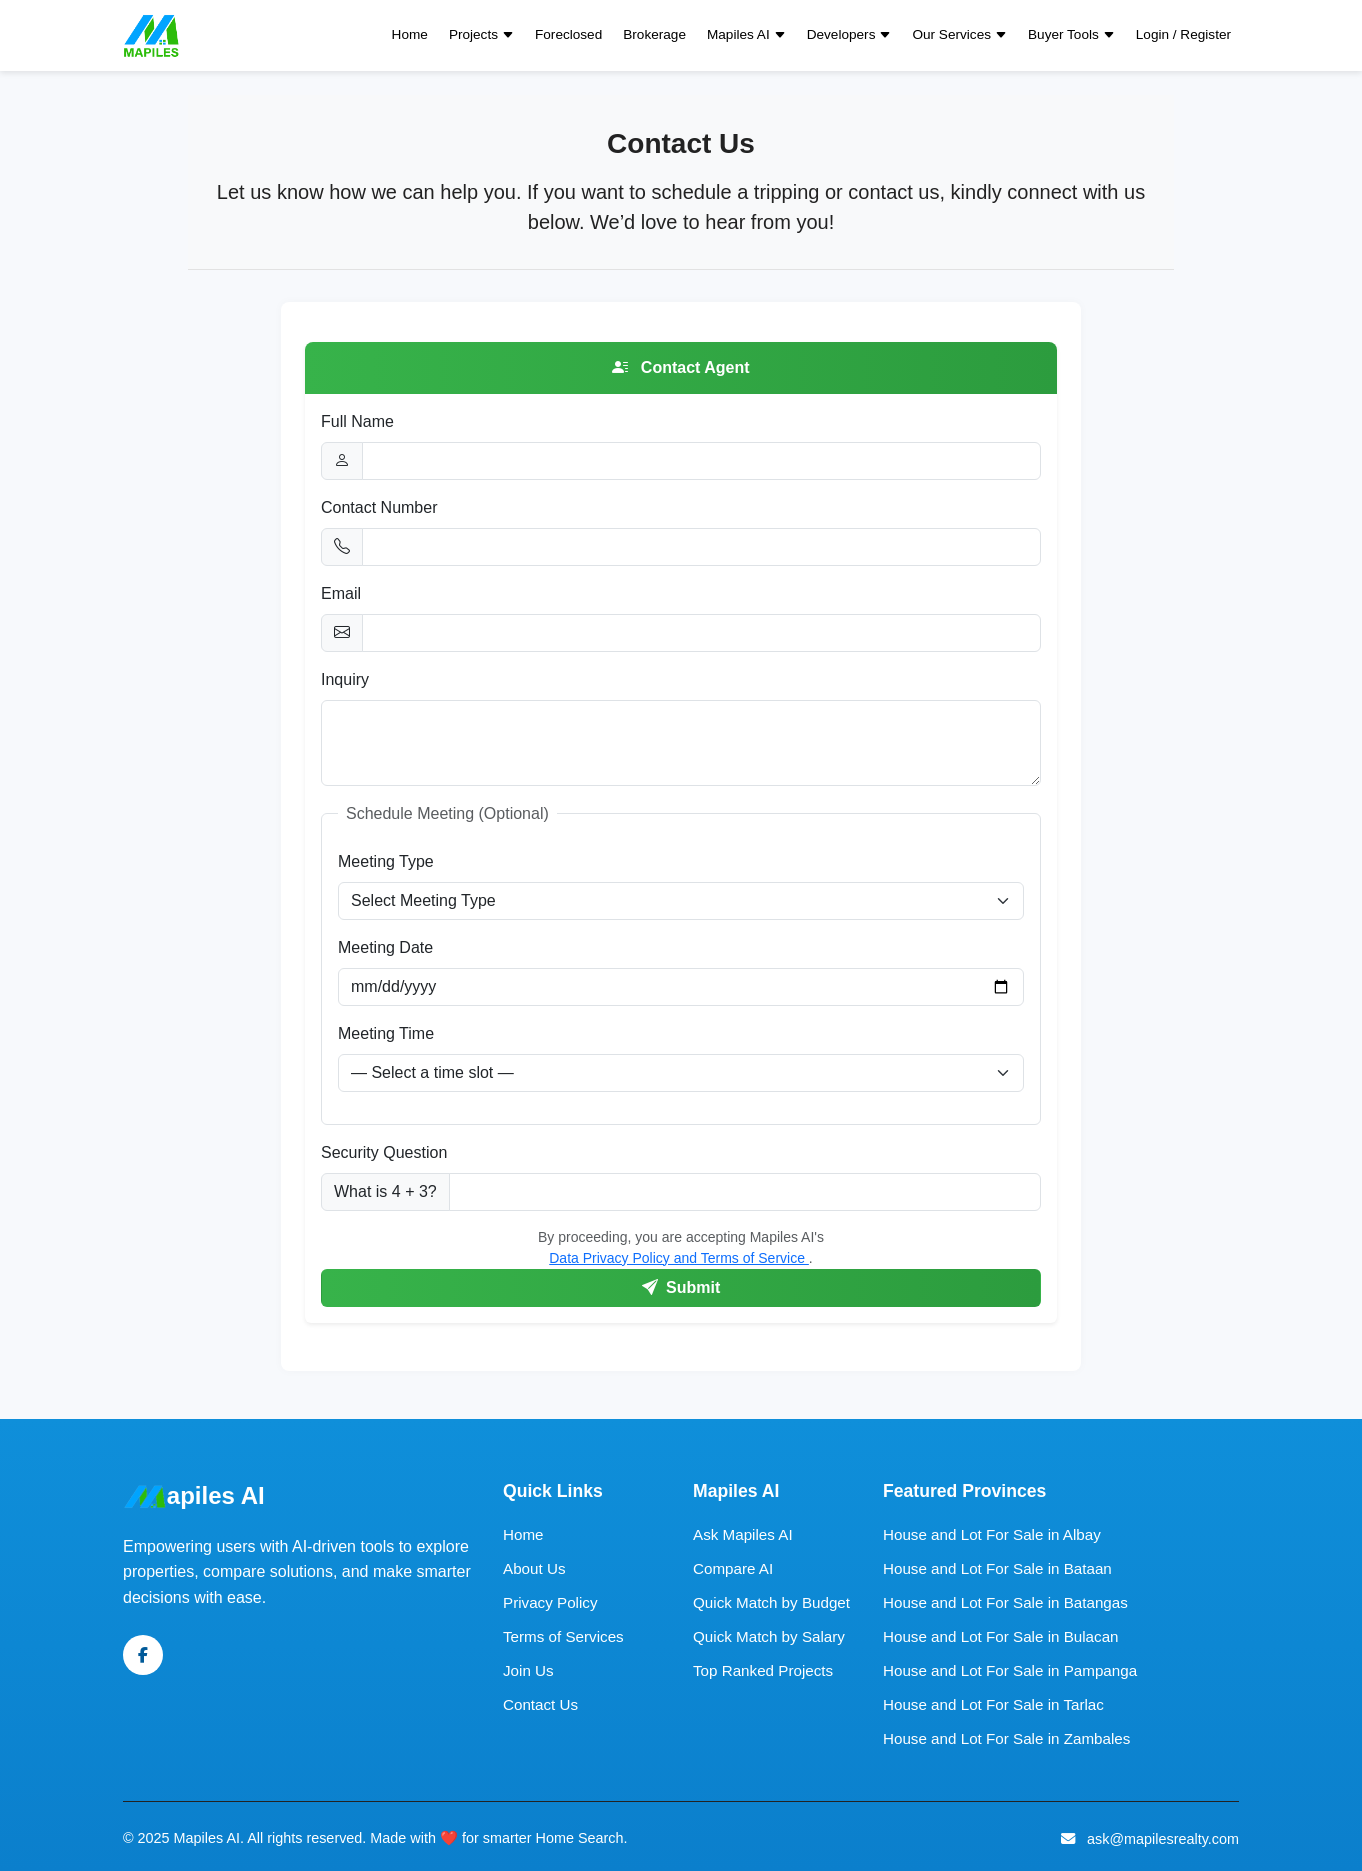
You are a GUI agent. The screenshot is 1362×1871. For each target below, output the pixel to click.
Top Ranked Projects (763, 1670)
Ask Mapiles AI (743, 1534)
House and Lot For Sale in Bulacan (1001, 1636)
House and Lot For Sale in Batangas (1005, 1602)
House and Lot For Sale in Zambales (1006, 1738)
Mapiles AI (746, 35)
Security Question (384, 1152)
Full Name (357, 421)
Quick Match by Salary (769, 1636)
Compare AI (733, 1568)
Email (341, 593)
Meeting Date (385, 947)
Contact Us (540, 1704)
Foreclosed (568, 34)
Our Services (959, 35)
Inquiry (345, 679)
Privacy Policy (550, 1602)
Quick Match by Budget (771, 1602)
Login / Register (1183, 34)
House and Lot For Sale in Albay (992, 1534)
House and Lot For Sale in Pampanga (1010, 1670)
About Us (534, 1568)
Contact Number (379, 507)
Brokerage (654, 34)
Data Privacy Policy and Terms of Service (679, 1258)
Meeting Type (386, 861)
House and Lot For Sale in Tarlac (993, 1704)
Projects (481, 35)
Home (410, 34)
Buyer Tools (1071, 35)
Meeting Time (386, 1033)
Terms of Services (563, 1636)
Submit (681, 1287)
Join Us (528, 1670)
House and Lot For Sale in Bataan (997, 1568)
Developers (849, 35)
